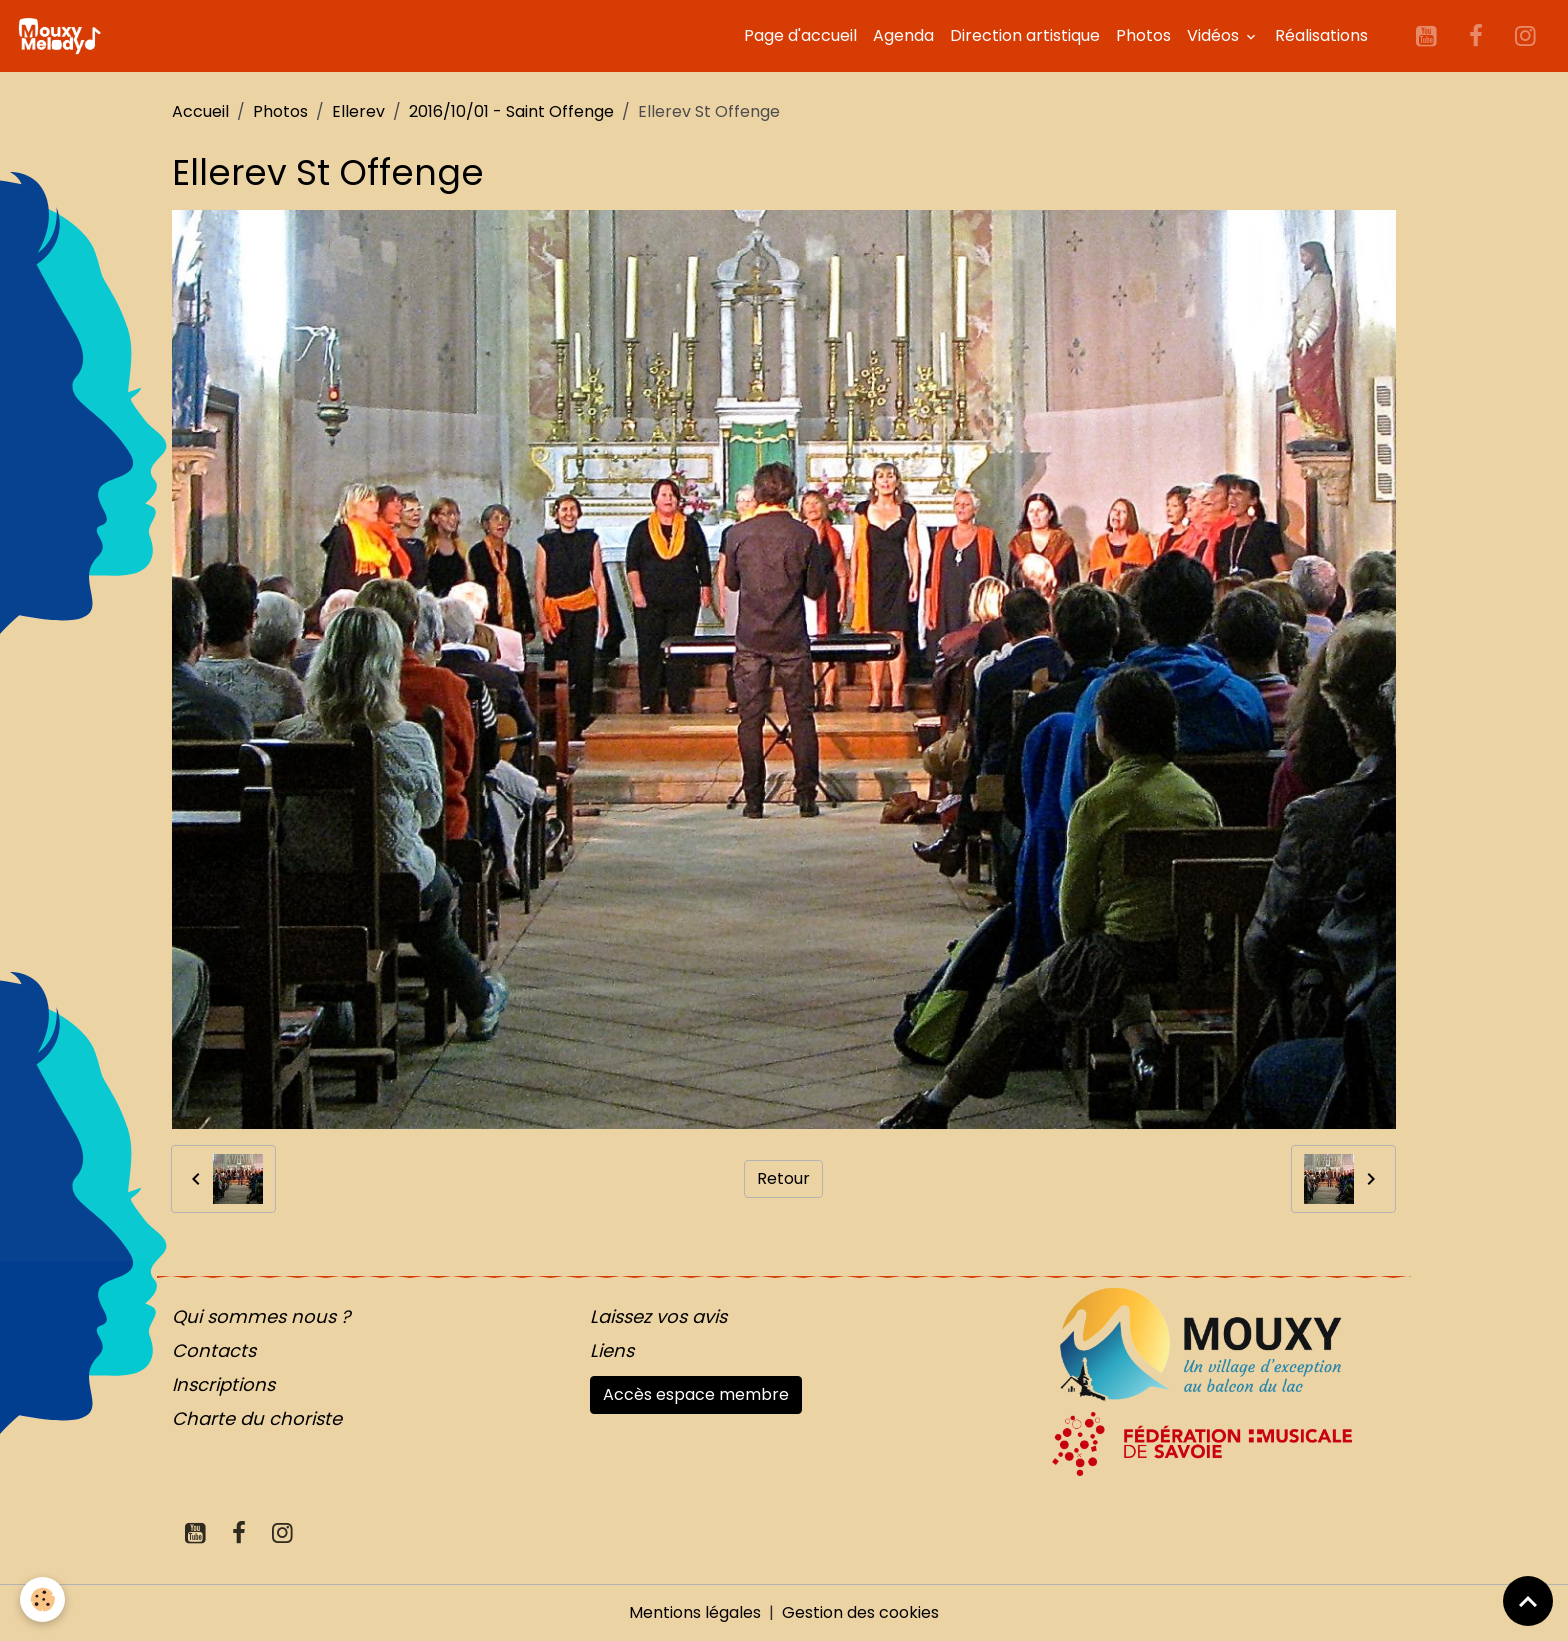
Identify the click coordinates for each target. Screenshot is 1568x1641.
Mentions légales (695, 1612)
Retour (783, 1178)
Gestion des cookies (860, 1612)
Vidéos (1215, 35)
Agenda (903, 35)
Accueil (200, 111)
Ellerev (358, 111)
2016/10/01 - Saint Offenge (511, 111)
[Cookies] (42, 1599)
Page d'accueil (800, 35)
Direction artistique (1025, 35)
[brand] (63, 36)
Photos (1143, 35)
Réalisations (1321, 35)
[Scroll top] (1528, 1601)
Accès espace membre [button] (696, 1394)
